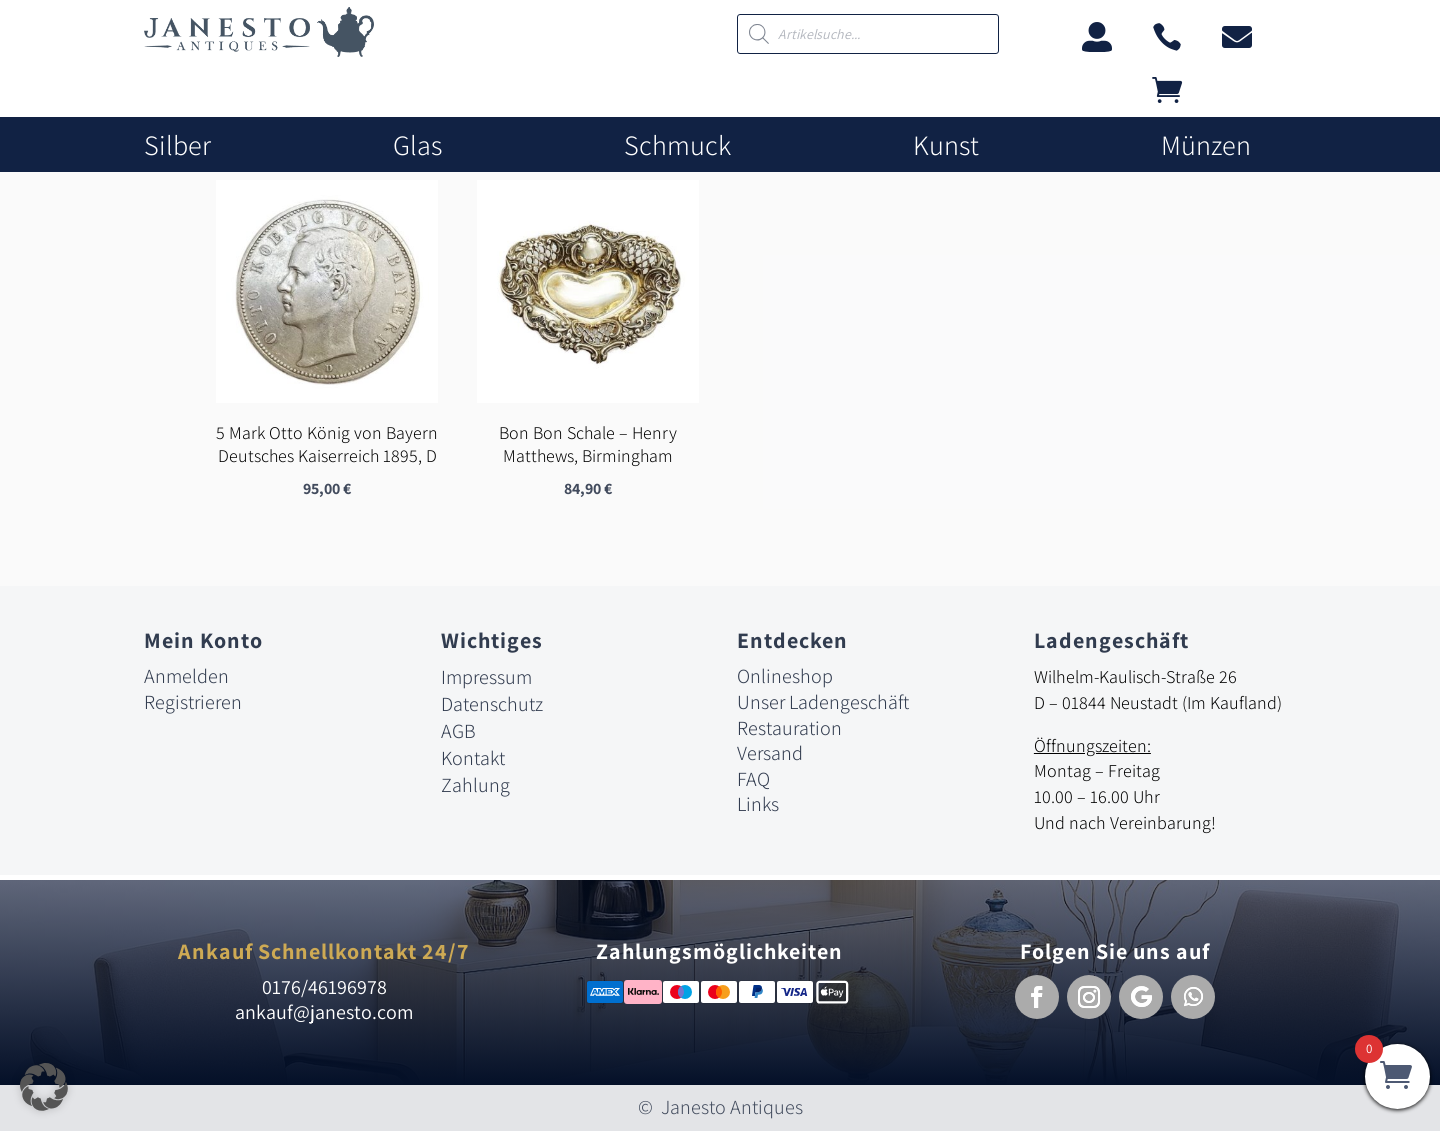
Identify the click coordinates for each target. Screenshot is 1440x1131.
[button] (1037, 997)
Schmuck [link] (677, 145)
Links (758, 805)
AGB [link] (458, 732)
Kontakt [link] (473, 759)
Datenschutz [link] (492, 705)
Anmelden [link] (186, 677)
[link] (259, 51)
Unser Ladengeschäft (823, 702)
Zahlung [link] (475, 786)
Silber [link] (177, 145)
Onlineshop (785, 677)
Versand (770, 754)
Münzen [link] (1206, 145)
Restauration (789, 728)
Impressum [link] (486, 678)
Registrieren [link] (193, 702)
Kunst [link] (946, 145)
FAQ (753, 779)
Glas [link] (417, 145)
